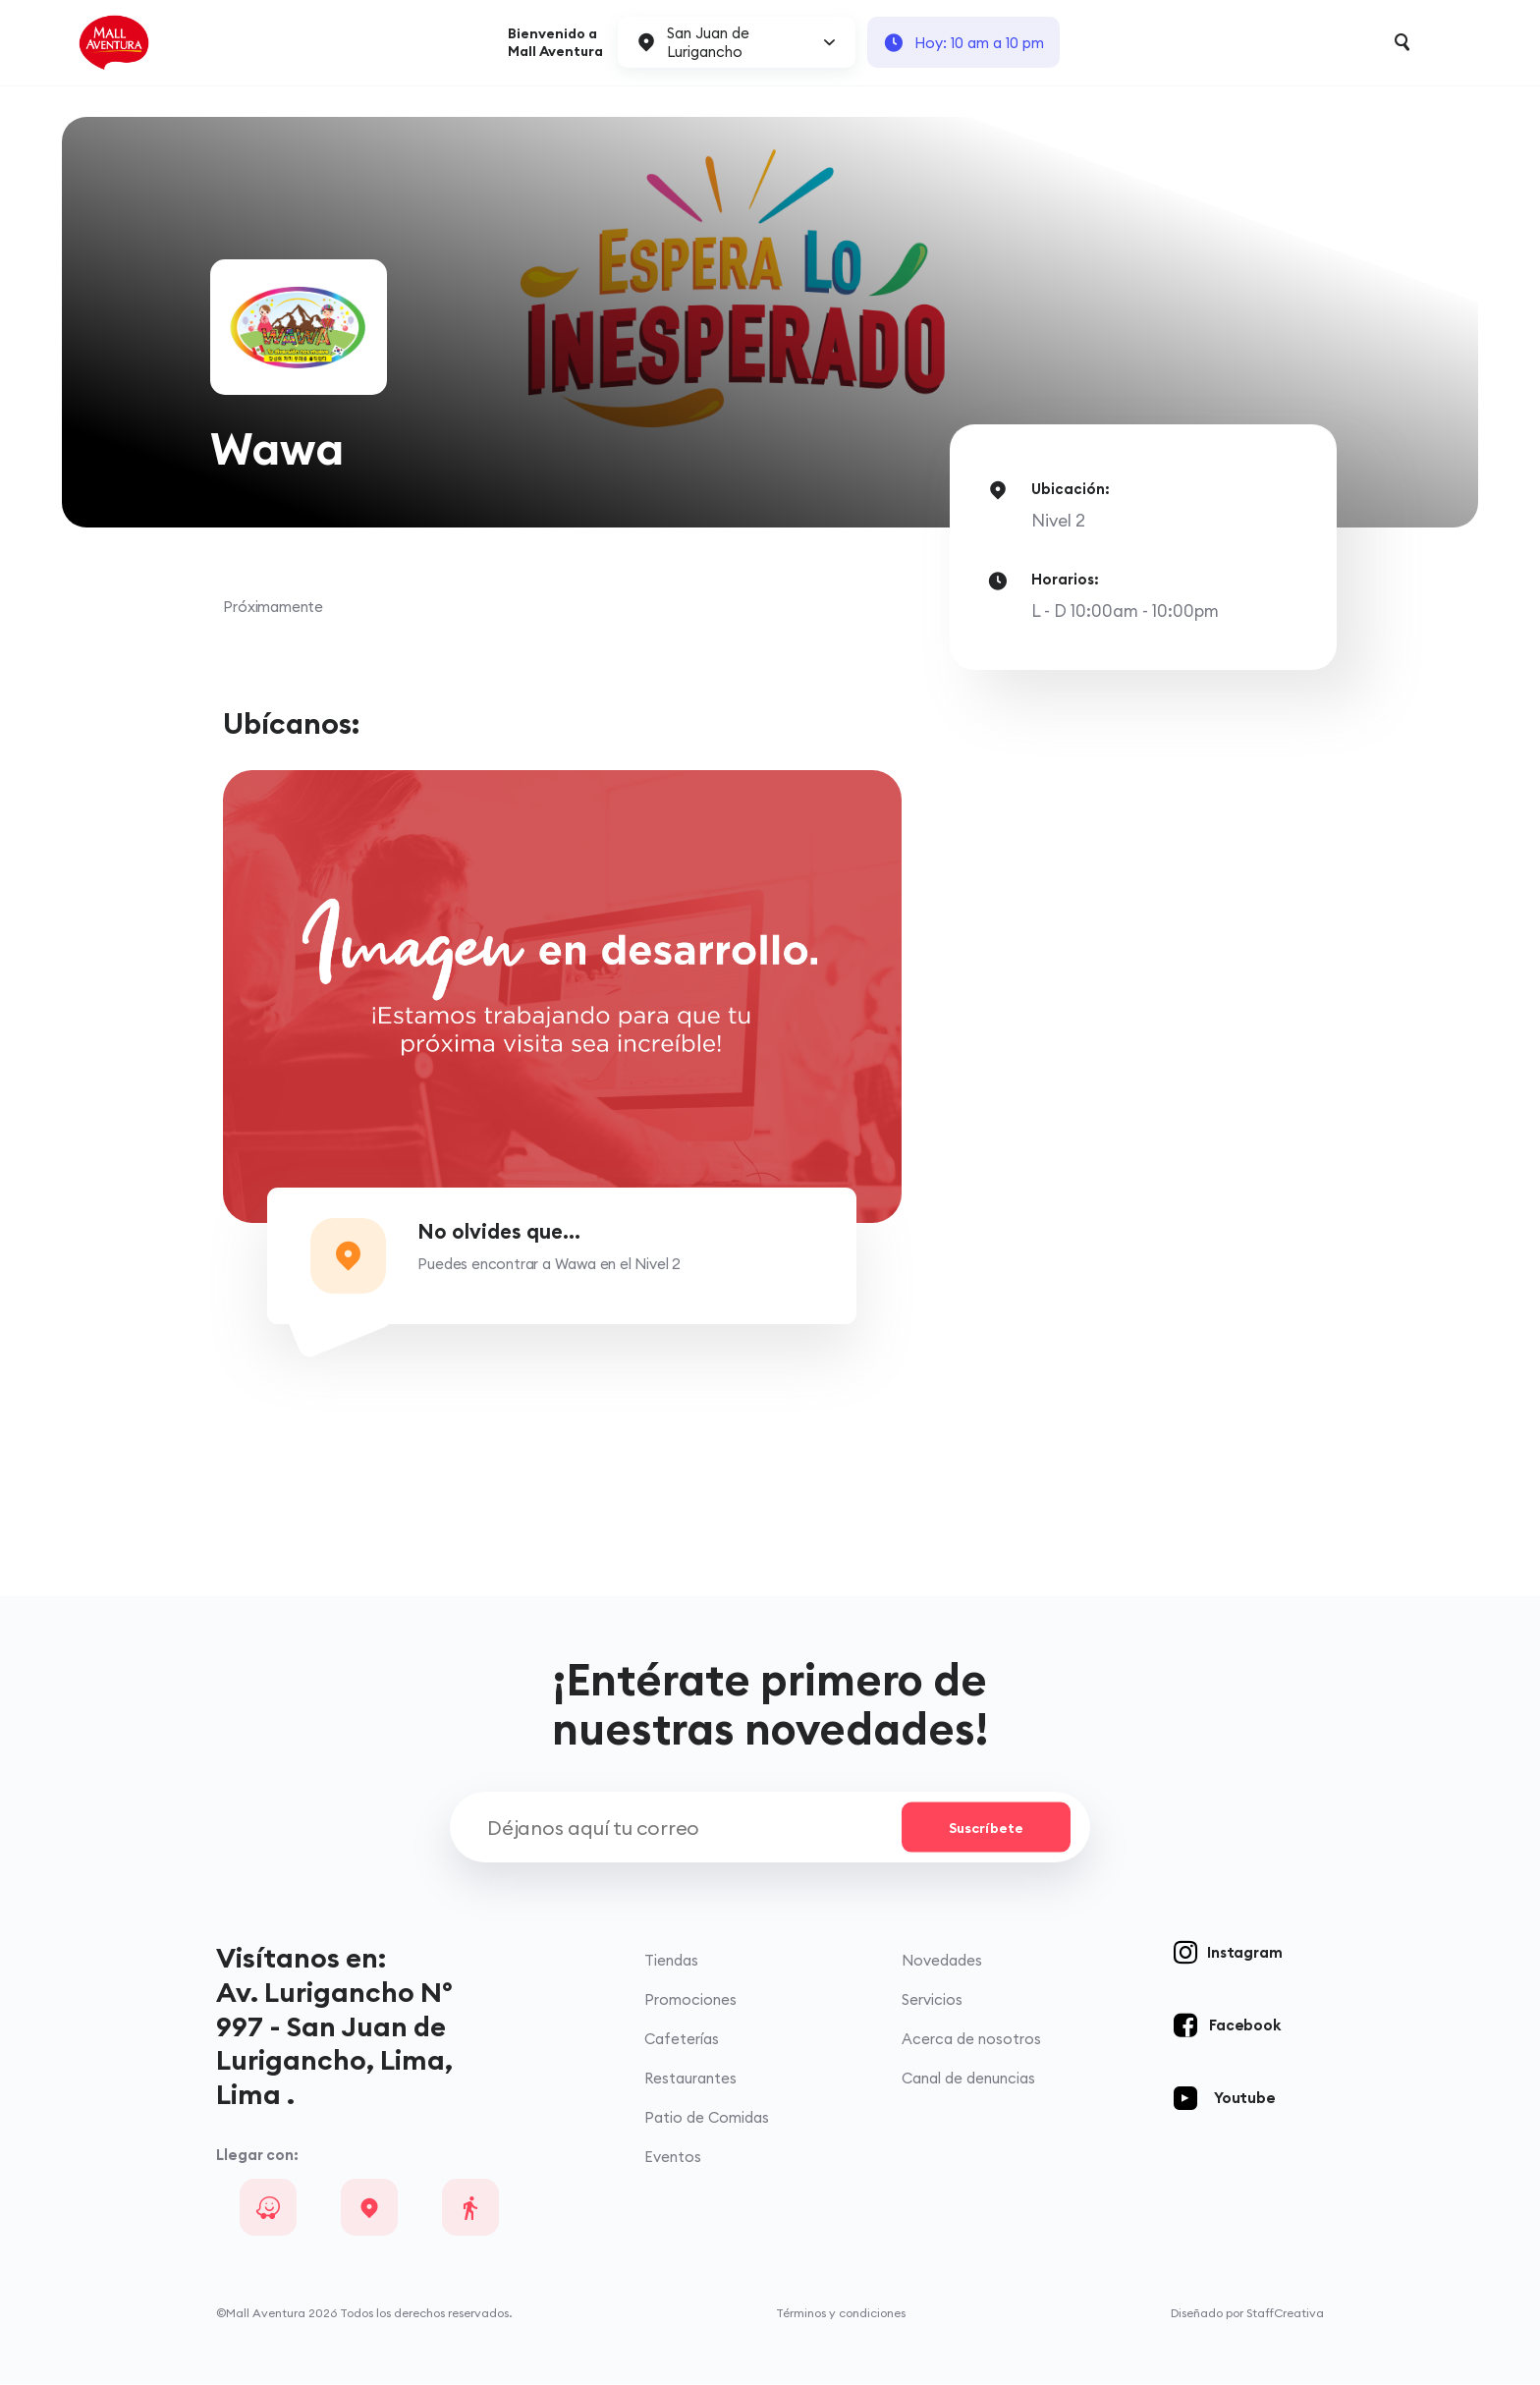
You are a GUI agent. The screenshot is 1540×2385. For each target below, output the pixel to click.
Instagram (1244, 1952)
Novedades (942, 1960)
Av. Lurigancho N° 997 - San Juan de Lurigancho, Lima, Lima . (334, 2043)
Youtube (1245, 2097)
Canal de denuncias (968, 2079)
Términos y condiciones (841, 2313)
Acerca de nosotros (971, 2039)
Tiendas (671, 1960)
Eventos (672, 2157)
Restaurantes (690, 2079)
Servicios (932, 1999)
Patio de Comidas (706, 2118)
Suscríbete (985, 1828)
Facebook (1244, 2025)
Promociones (690, 1999)
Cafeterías (681, 2039)
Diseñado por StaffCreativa (1247, 2313)
